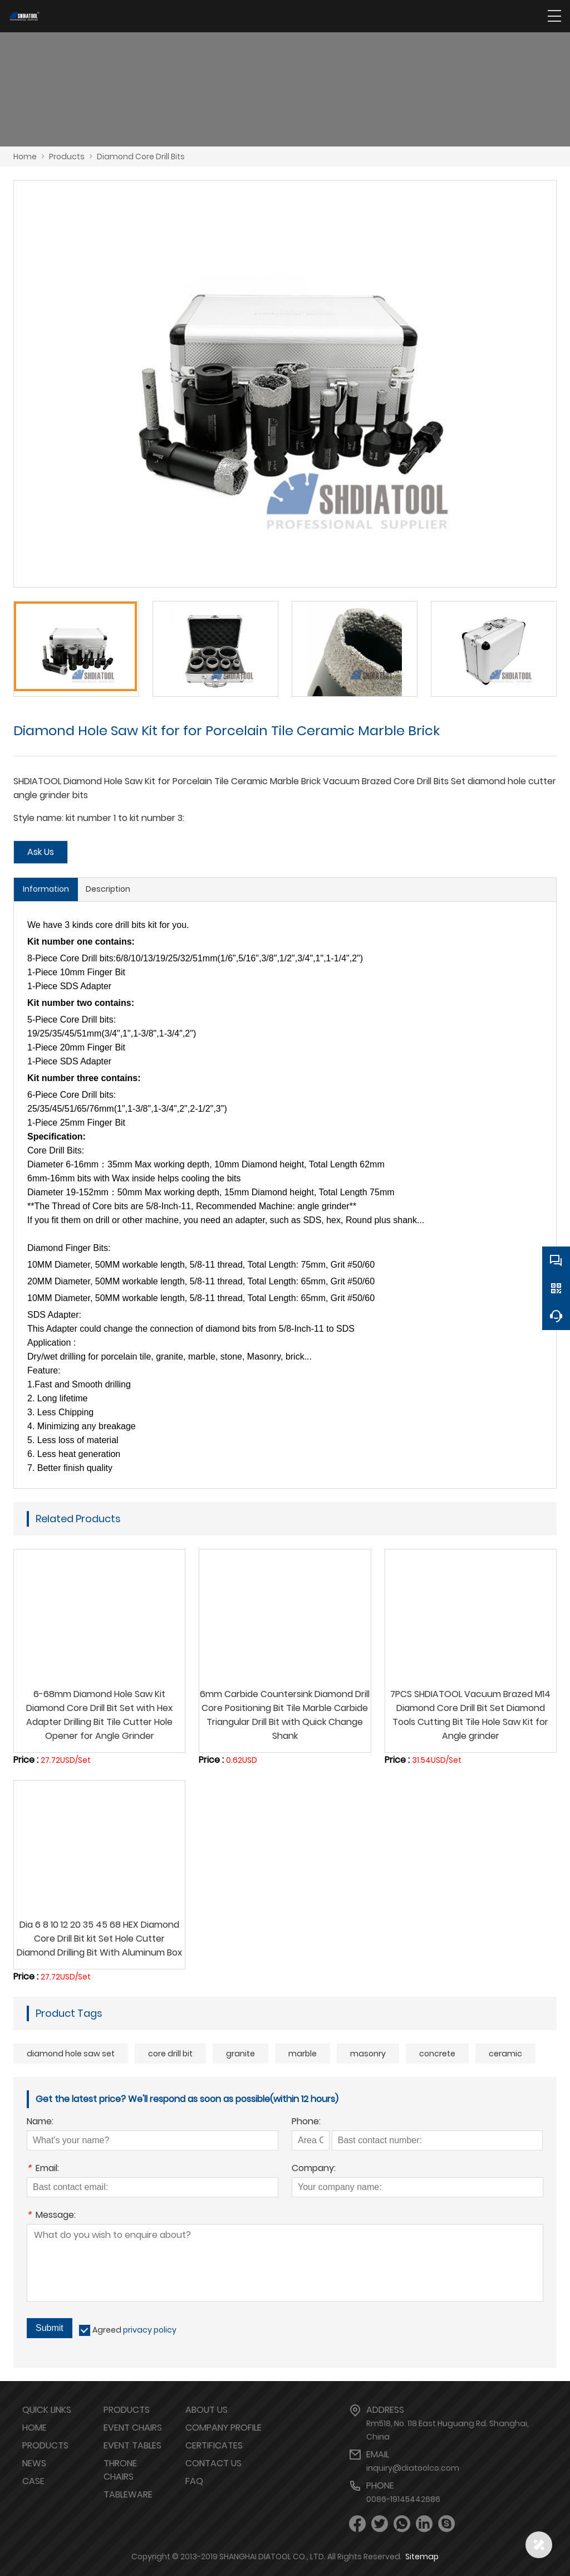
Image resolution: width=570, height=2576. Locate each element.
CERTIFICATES (214, 2445)
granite (240, 2053)
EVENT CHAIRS (133, 2427)
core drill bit (170, 2053)
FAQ (194, 2481)
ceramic (505, 2053)
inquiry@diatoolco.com (412, 2468)
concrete (437, 2053)
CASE (33, 2481)
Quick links (46, 2409)
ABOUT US (206, 2409)
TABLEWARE (128, 2494)
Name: (40, 2122)
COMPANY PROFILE (223, 2427)
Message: (51, 2216)
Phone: (306, 2122)
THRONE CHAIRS (120, 2470)
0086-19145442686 (403, 2499)
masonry (368, 2053)
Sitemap (422, 2556)
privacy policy (149, 2329)
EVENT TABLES (132, 2445)
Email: (43, 2169)
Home (25, 156)
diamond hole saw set (71, 2053)
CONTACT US (213, 2463)
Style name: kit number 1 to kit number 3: (98, 818)
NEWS (34, 2463)
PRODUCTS (45, 2445)
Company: (314, 2169)
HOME (34, 2427)
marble (302, 2053)
